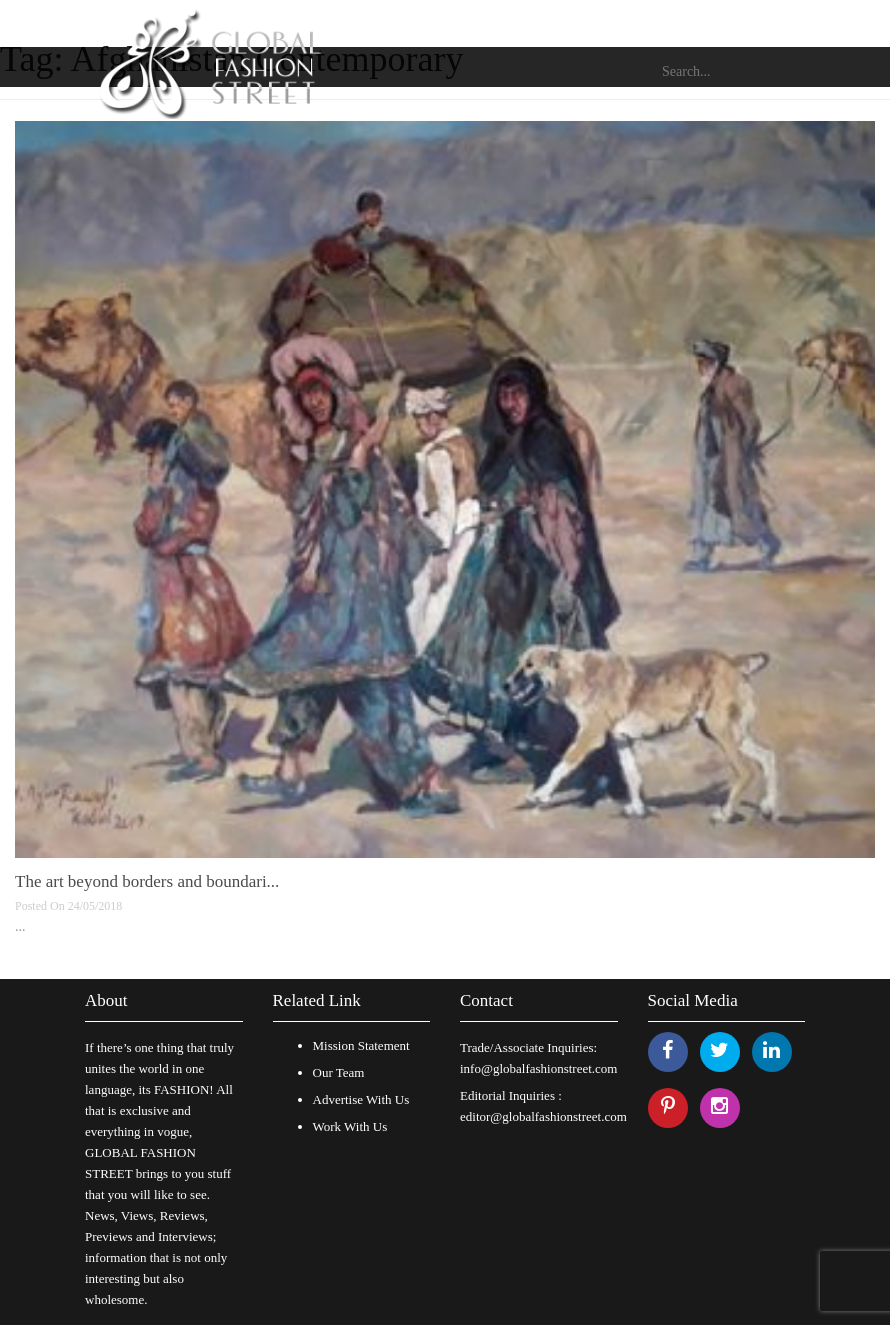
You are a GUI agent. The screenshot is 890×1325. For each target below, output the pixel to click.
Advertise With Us (361, 1099)
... (20, 926)
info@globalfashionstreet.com (538, 1068)
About (106, 1000)
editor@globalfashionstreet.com (543, 1116)
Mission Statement (361, 1045)
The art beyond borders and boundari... (147, 881)
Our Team (339, 1072)
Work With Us (350, 1126)
